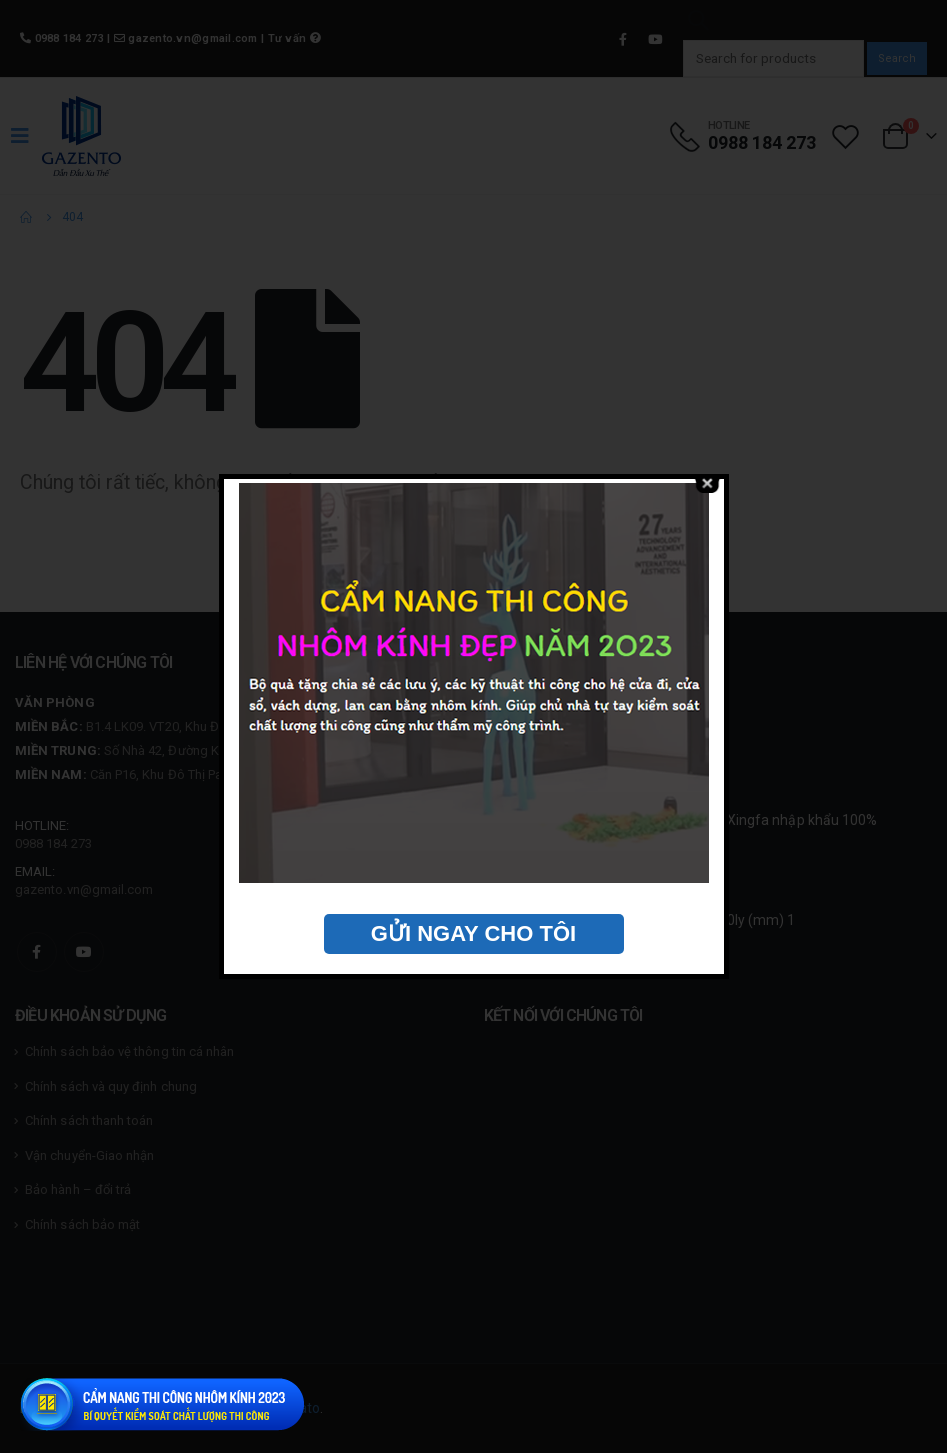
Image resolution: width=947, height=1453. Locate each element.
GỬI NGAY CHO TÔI (473, 933)
